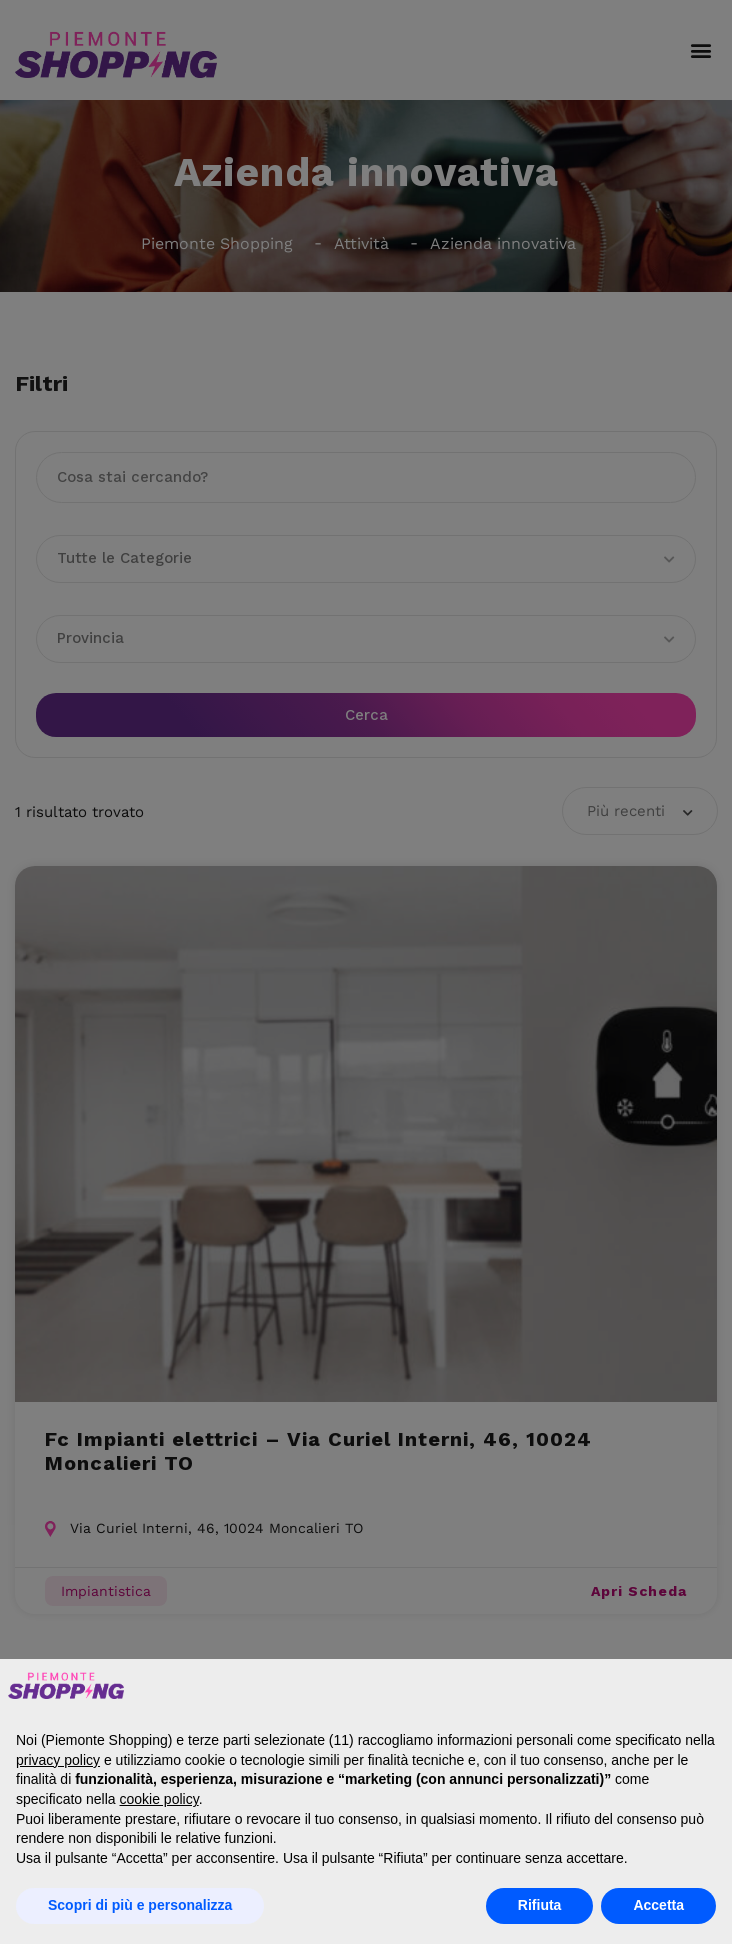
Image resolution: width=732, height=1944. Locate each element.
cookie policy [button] (159, 1799)
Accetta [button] (658, 1905)
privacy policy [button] (58, 1760)
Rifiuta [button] (540, 1905)
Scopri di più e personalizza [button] (140, 1905)
